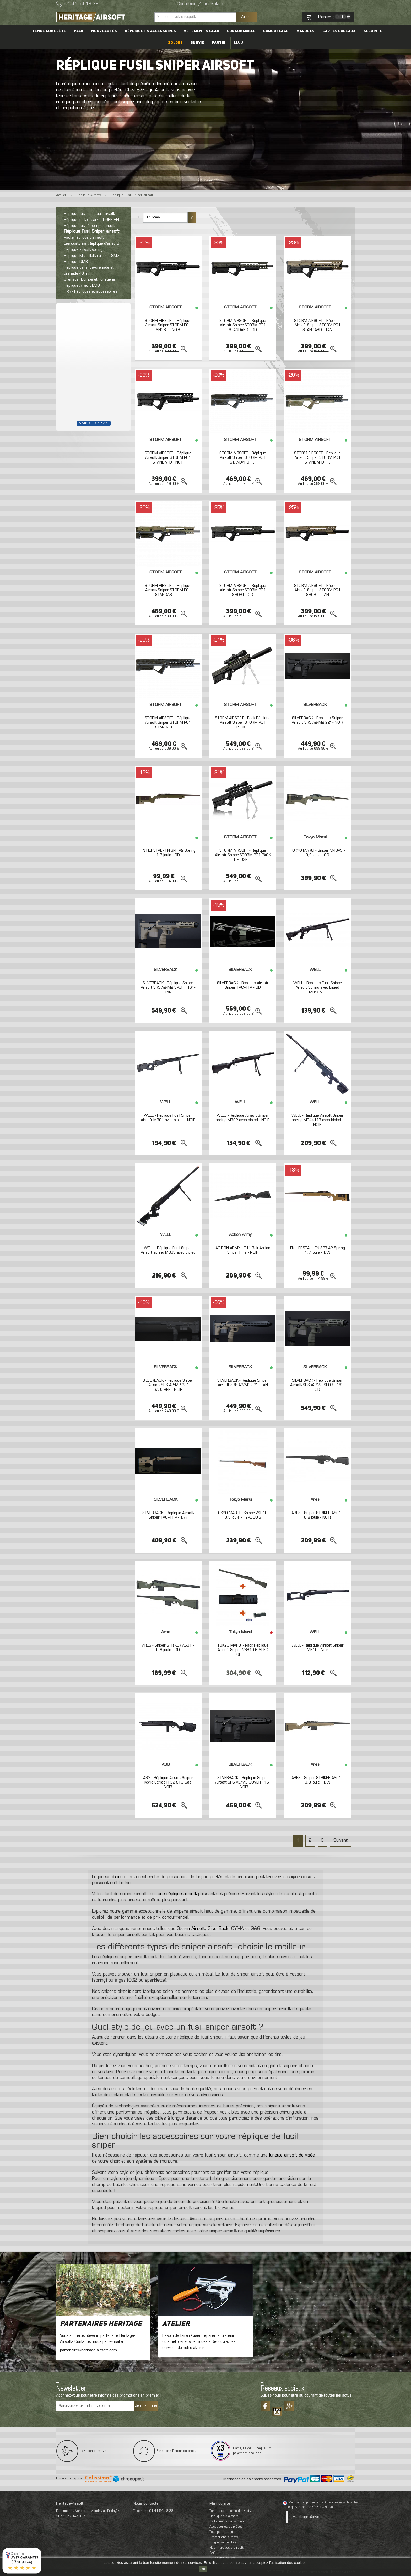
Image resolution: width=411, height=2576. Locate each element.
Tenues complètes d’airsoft (230, 2511)
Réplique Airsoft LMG (82, 286)
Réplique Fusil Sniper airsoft (91, 232)
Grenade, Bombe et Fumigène (89, 280)
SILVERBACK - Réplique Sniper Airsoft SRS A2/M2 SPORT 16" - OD (317, 1385)
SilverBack (218, 1929)
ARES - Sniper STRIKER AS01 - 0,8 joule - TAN (317, 1780)
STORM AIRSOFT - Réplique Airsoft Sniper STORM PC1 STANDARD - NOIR (168, 458)
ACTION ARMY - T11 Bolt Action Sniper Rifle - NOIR (242, 1250)
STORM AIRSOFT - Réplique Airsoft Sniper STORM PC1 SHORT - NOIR (168, 325)
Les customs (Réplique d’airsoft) (91, 244)
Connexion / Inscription (200, 4)
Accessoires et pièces (226, 2527)
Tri (137, 217)
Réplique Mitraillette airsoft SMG (92, 256)
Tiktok (277, 2410)
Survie (197, 43)
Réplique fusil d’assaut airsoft (89, 214)
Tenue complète (49, 31)
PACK (78, 31)
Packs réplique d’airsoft (84, 238)
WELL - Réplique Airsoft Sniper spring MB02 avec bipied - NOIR (243, 1118)
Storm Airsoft (191, 1929)
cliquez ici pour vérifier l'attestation (311, 2507)
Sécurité (373, 31)
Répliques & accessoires (150, 31)
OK (203, 2569)
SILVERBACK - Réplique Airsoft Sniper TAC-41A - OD (242, 985)
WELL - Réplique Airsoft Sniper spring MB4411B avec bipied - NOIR (317, 1120)
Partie (218, 43)
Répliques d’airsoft (223, 2516)
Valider (246, 17)
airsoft (121, 1877)
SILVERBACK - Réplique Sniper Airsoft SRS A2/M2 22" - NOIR (317, 720)
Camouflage (276, 31)
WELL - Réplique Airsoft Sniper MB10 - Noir (317, 1647)
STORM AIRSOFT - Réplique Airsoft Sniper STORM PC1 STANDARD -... (242, 458)
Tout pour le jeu (221, 2532)
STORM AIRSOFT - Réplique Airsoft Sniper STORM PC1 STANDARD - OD (242, 325)
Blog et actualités (222, 2543)
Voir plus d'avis (93, 423)
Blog (238, 43)
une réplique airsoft (177, 1894)
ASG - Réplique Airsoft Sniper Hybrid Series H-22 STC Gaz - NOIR (168, 1782)
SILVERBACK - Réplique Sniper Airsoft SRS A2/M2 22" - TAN (242, 1383)
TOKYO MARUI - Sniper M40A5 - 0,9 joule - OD (317, 853)
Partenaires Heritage (101, 2323)
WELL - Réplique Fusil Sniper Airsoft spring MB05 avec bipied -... (168, 1252)
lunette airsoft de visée (292, 2155)
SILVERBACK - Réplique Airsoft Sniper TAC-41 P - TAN (168, 1515)
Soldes (175, 43)
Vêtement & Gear (201, 31)
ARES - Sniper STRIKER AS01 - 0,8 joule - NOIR (317, 1515)
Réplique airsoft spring (83, 250)
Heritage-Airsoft (307, 2517)
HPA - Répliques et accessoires (90, 292)
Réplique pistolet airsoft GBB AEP (92, 220)
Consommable (241, 31)
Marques (305, 31)
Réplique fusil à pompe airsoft (89, 226)
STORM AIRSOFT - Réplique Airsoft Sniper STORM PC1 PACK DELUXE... (243, 855)
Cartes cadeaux (338, 31)
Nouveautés (104, 31)
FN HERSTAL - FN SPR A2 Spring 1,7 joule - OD (168, 853)
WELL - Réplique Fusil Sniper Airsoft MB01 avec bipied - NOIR (168, 1118)
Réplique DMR (76, 262)
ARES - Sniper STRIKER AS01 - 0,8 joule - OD (168, 1647)
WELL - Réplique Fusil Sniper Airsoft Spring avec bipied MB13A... (317, 987)
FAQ (212, 2553)
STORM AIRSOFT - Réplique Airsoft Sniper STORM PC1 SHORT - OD (242, 590)
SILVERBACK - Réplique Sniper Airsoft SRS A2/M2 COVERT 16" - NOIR (242, 1782)
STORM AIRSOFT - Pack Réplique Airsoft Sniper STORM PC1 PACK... (243, 723)
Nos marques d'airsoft (226, 2548)
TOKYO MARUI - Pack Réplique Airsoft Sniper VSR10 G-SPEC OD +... (242, 1650)
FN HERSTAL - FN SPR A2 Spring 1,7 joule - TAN (317, 1250)
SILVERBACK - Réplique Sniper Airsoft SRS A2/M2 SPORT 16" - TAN (168, 987)
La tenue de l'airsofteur (227, 2522)
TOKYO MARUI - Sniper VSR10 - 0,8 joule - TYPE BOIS (243, 1515)
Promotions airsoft (223, 2537)
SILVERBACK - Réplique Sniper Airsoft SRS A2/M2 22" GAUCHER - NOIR (168, 1385)
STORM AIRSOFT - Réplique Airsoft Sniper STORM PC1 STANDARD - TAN (317, 325)
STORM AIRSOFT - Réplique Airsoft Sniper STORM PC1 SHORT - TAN (317, 590)
